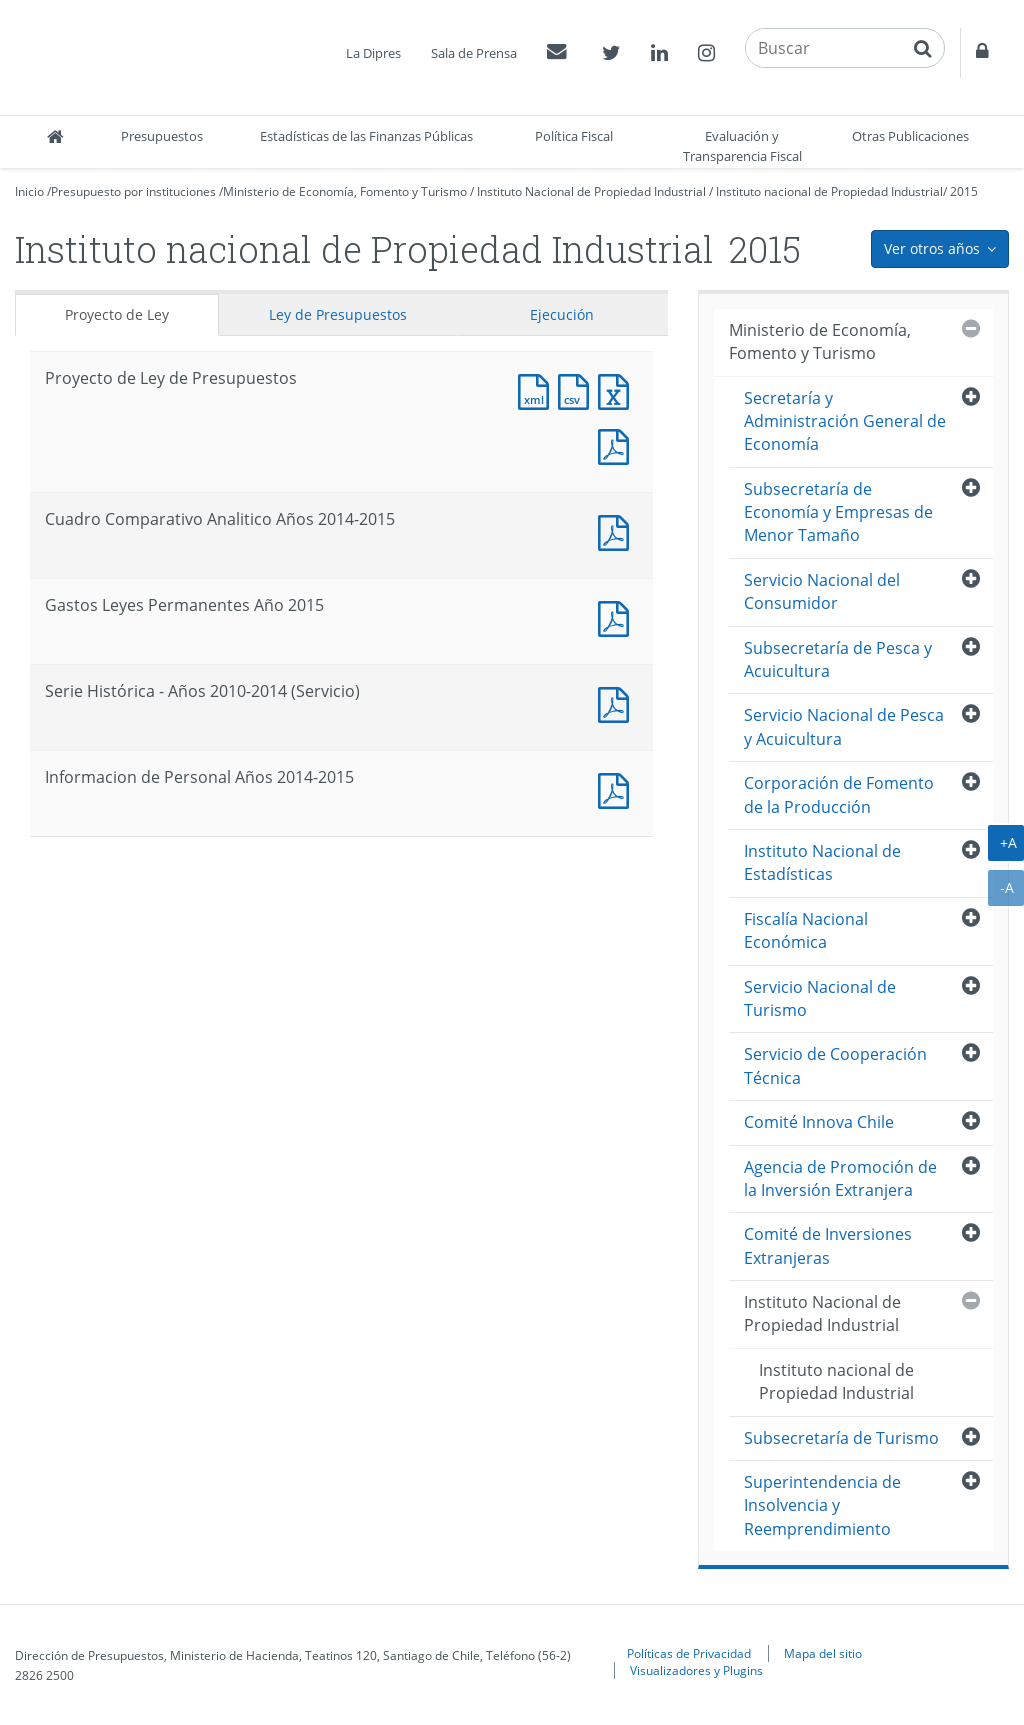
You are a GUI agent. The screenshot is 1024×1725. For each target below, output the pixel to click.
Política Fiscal (574, 136)
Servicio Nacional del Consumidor (822, 591)
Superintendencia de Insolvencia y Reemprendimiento (822, 1505)
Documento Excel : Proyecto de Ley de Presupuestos (618, 389)
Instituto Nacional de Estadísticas (822, 862)
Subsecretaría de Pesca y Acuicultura (838, 659)
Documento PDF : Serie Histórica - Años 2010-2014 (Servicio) (618, 702)
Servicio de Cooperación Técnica (835, 1065)
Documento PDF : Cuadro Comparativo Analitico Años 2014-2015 (618, 530)
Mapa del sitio (823, 1653)
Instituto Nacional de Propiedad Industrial (591, 191)
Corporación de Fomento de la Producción (839, 794)
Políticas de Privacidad (689, 1653)
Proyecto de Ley (117, 314)
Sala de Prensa (474, 53)
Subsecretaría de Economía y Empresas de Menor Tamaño (838, 512)
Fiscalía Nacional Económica (806, 930)
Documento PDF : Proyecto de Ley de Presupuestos (618, 444)
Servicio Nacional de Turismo (820, 998)
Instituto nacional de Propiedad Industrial (829, 191)
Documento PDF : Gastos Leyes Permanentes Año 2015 (618, 616)
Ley (338, 314)
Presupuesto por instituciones (133, 191)
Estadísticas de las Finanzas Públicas (366, 136)
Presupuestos (162, 136)
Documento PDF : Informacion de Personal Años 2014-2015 (618, 788)
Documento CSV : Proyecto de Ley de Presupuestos (578, 389)
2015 (964, 191)
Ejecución (562, 314)
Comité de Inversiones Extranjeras (828, 1245)
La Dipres (373, 53)
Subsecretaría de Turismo (841, 1438)
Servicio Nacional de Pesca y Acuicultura (844, 726)
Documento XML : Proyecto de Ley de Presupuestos (538, 389)
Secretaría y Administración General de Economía (845, 421)
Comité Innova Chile (819, 1122)
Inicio (29, 191)
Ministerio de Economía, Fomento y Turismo (345, 191)
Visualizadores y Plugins (696, 1670)
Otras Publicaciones (910, 136)
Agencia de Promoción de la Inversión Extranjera (840, 1178)
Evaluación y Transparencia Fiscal (742, 146)
